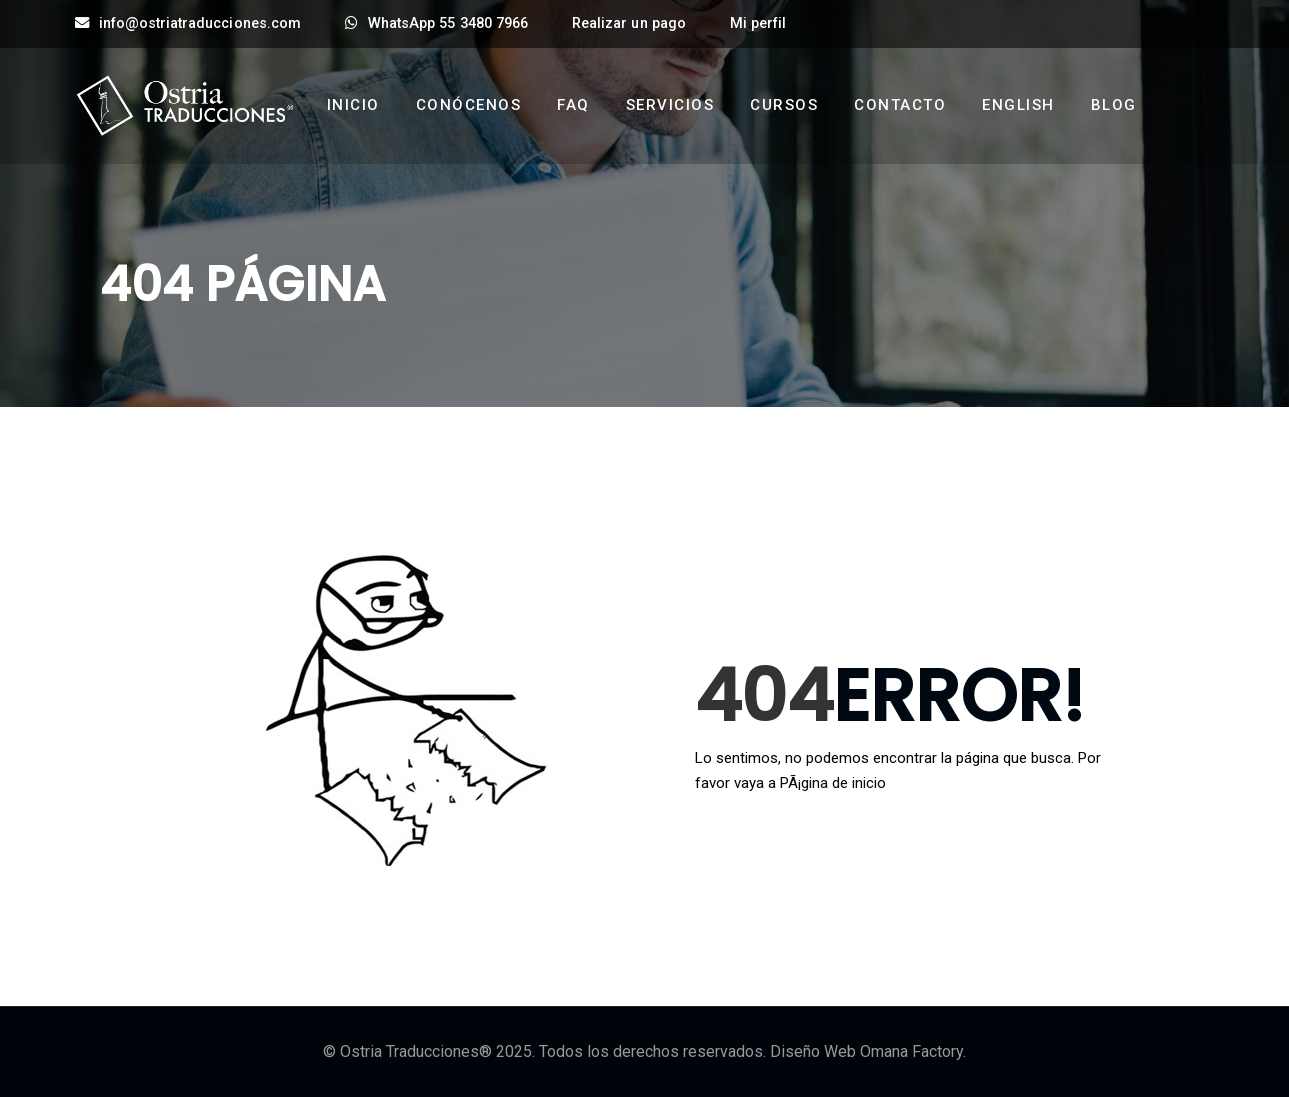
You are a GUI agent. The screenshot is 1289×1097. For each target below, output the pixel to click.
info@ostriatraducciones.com (188, 23)
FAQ (573, 105)
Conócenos (469, 105)
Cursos (784, 105)
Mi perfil (758, 23)
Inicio (353, 105)
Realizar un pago (629, 23)
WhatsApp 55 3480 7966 (436, 23)
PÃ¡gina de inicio (833, 783)
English (1018, 105)
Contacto (900, 105)
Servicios (670, 105)
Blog (1114, 105)
